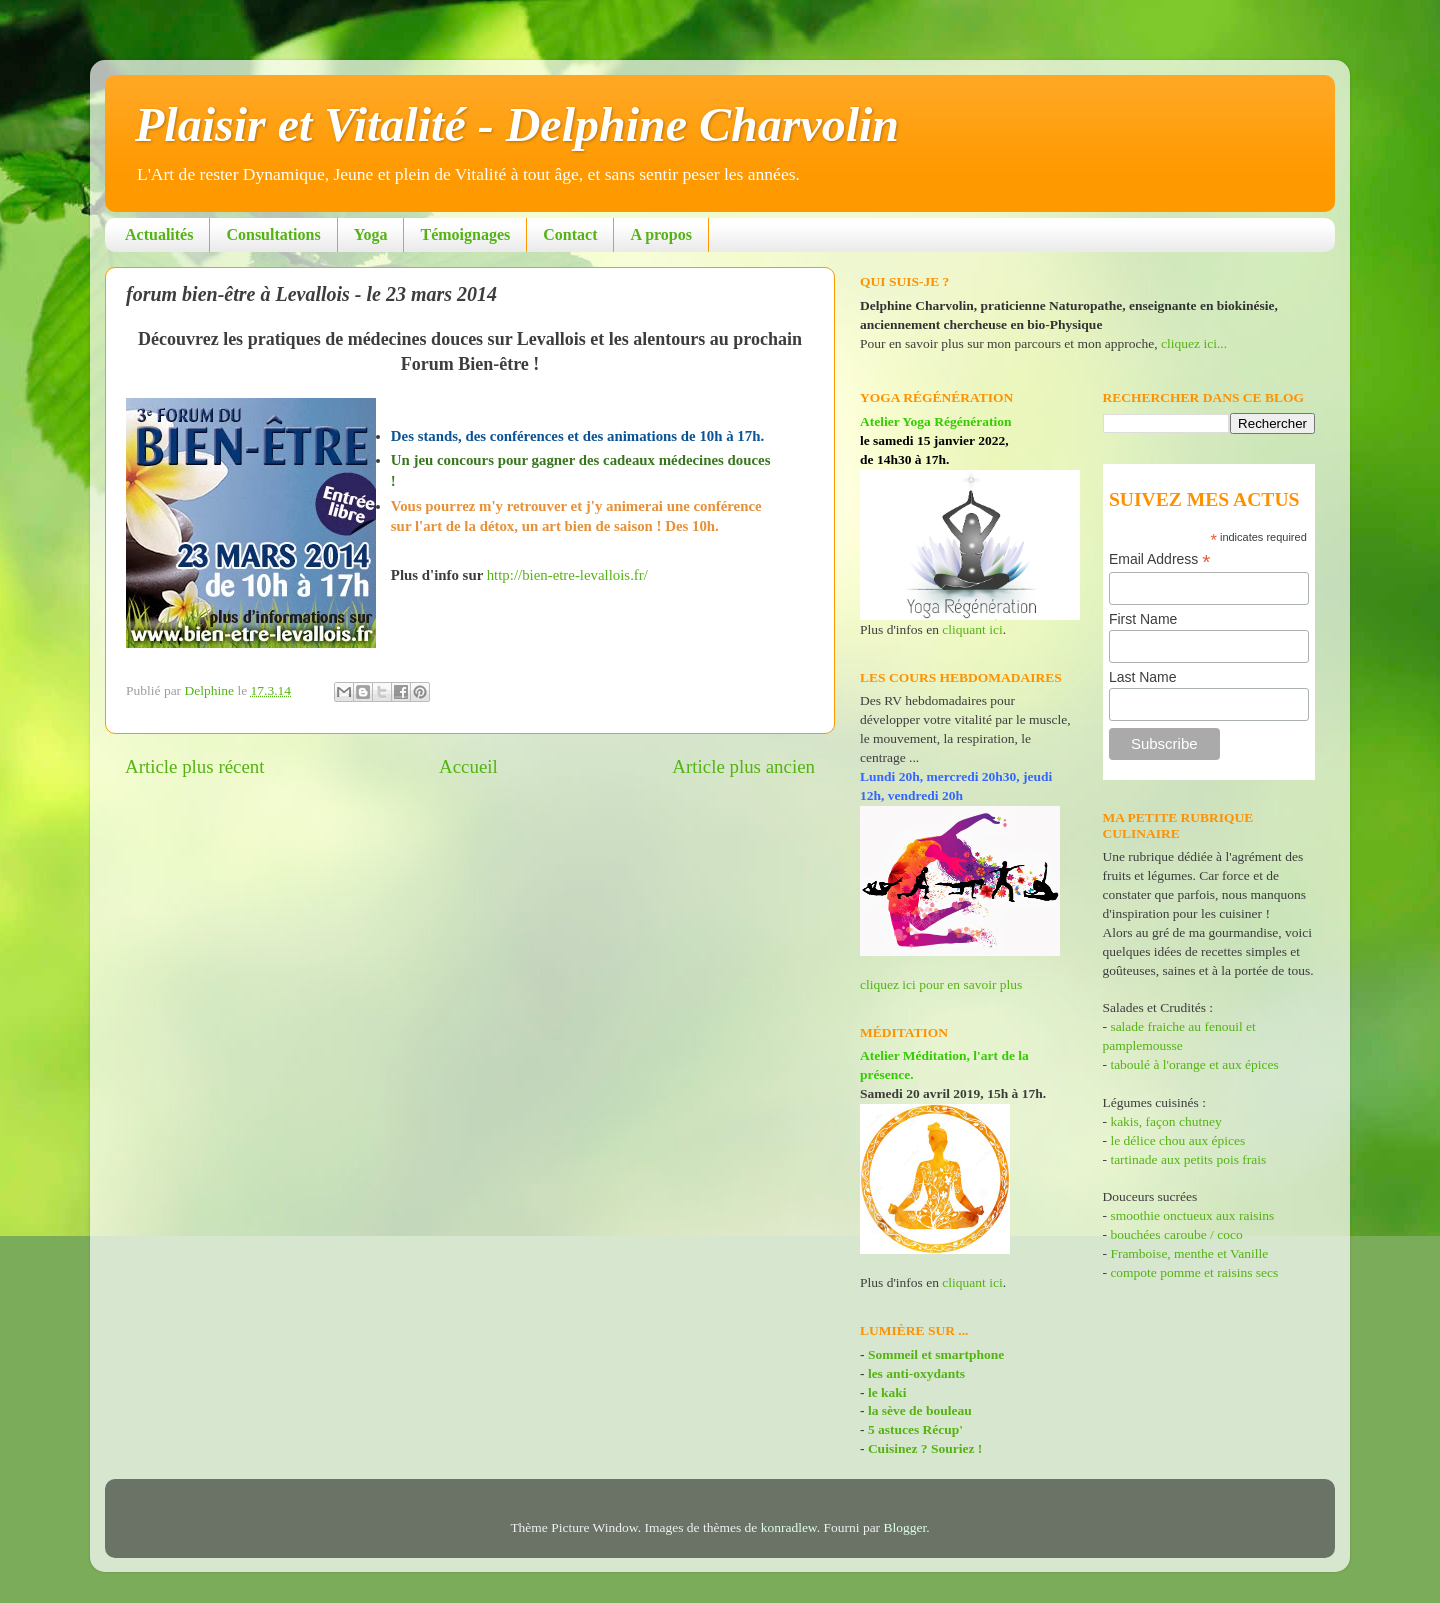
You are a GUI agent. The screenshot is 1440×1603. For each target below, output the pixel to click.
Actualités (159, 234)
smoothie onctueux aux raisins (1192, 1215)
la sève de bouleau (920, 1410)
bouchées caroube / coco (1176, 1234)
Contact (570, 234)
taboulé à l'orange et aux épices (1194, 1064)
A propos (661, 234)
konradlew (789, 1527)
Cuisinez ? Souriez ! (925, 1448)
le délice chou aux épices (1177, 1140)
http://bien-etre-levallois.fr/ (567, 575)
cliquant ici (972, 629)
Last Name (1143, 677)
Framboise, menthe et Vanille (1189, 1253)
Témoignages (465, 234)
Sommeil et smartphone (936, 1354)
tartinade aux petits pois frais (1186, 1159)
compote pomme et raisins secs (1194, 1272)
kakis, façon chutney (1165, 1121)
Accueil (468, 766)
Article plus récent (195, 766)
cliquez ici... (1194, 343)
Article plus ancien (743, 766)
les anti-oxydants (916, 1373)
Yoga (371, 234)
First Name (1143, 619)
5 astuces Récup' (915, 1429)
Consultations (273, 234)
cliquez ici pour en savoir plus (941, 984)
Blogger (905, 1527)
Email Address (1160, 559)
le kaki (887, 1392)
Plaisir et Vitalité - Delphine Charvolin (517, 124)
